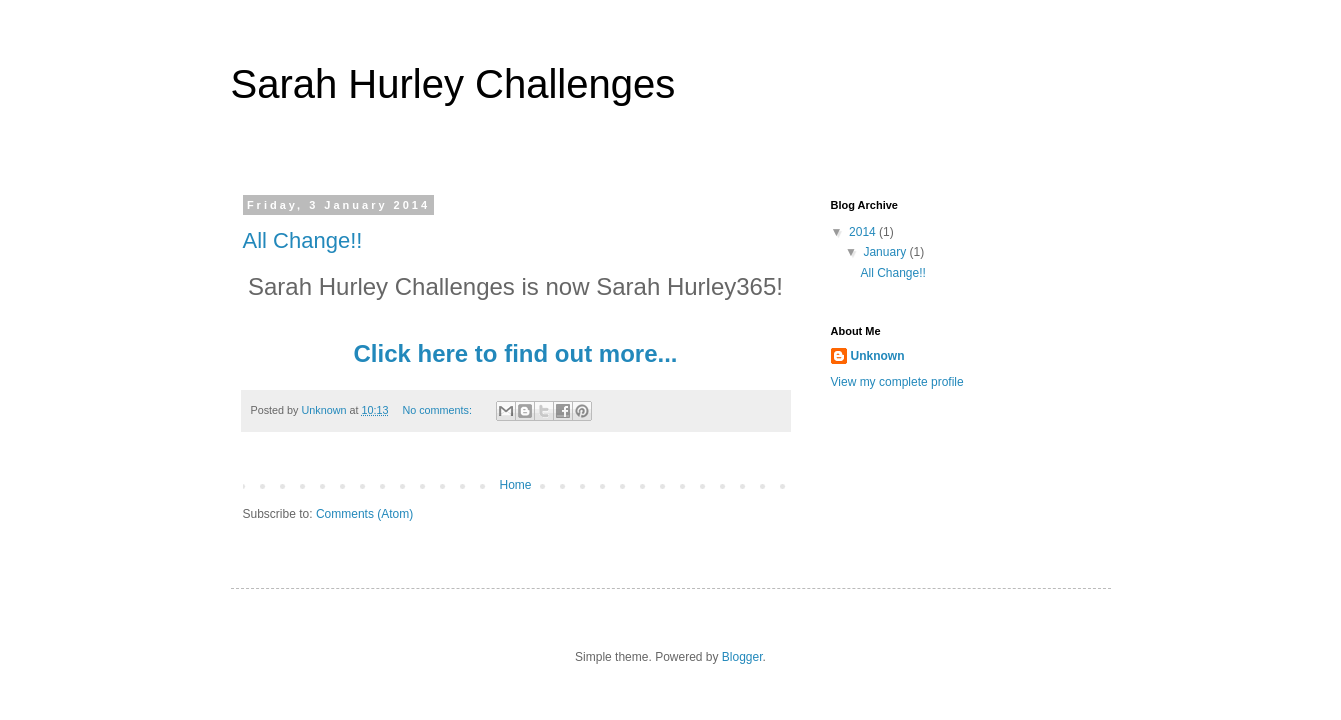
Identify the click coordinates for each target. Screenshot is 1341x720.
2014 (864, 232)
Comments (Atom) (364, 514)
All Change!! (303, 240)
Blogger (742, 657)
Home (515, 485)
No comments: (438, 410)
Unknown (878, 356)
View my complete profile (897, 382)
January (886, 252)
